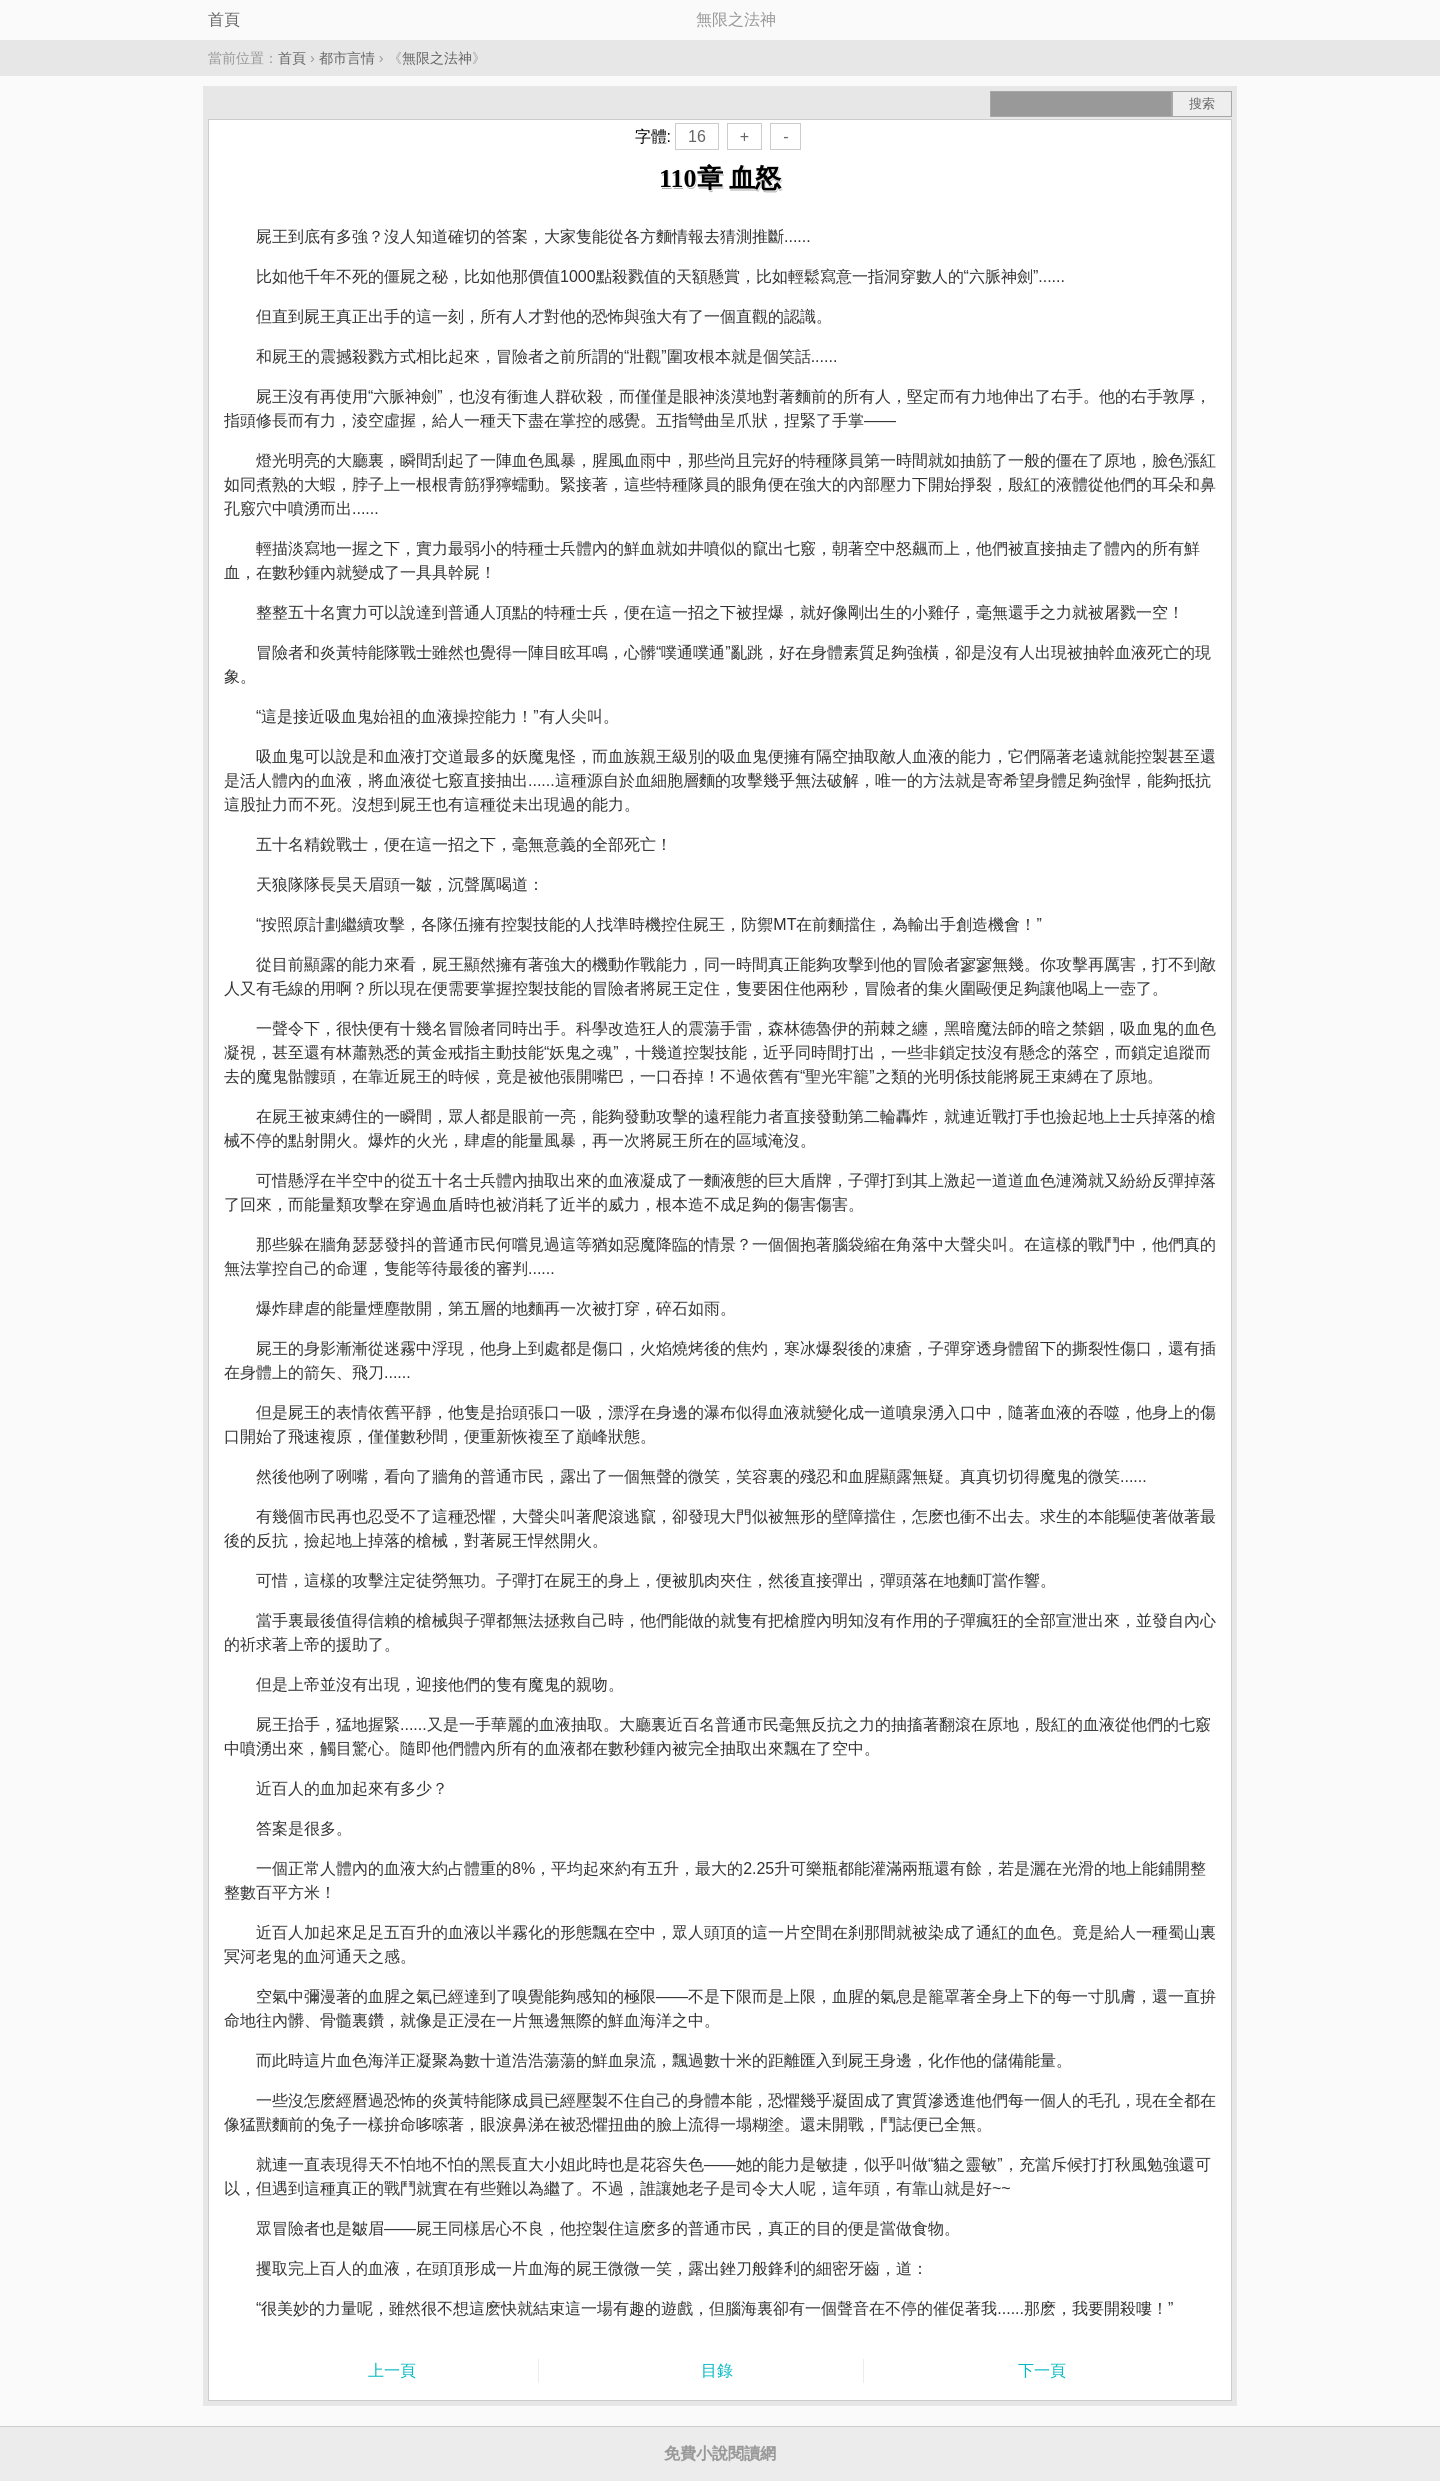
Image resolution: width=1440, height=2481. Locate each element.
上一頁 (392, 2370)
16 (697, 136)
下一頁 (1042, 2370)
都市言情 (347, 58)
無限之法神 (437, 58)
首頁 (224, 19)
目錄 (717, 2370)
